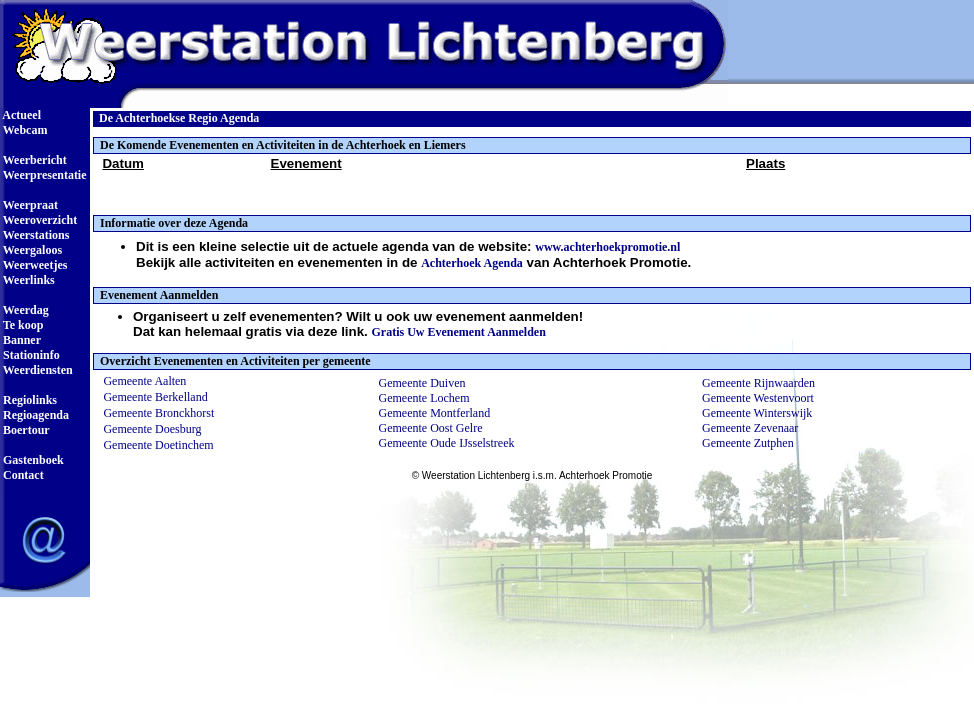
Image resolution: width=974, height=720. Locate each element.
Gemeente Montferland (435, 413)
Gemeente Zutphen (748, 443)
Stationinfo (30, 355)
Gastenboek (32, 460)
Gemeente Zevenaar (750, 428)
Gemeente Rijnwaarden (758, 383)
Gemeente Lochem (424, 398)
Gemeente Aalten (144, 381)
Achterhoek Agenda (472, 263)
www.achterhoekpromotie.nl (607, 247)
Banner (20, 340)
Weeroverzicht (38, 220)
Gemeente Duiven (422, 383)
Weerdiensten (36, 370)
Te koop (21, 325)
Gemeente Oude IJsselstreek (447, 443)
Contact (22, 475)
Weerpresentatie (43, 175)
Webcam (23, 130)
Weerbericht (33, 160)
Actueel (20, 115)
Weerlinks (27, 280)
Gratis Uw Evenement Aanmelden (459, 332)
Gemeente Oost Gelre (431, 428)
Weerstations (34, 235)
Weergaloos (31, 250)
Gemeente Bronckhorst (158, 413)
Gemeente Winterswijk (757, 413)
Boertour (25, 430)
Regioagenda (34, 415)
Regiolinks (28, 400)
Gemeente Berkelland (155, 397)
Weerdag (24, 310)
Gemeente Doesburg (152, 429)
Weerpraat (29, 205)
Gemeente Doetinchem (158, 445)
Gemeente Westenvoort (758, 398)
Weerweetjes (33, 265)
